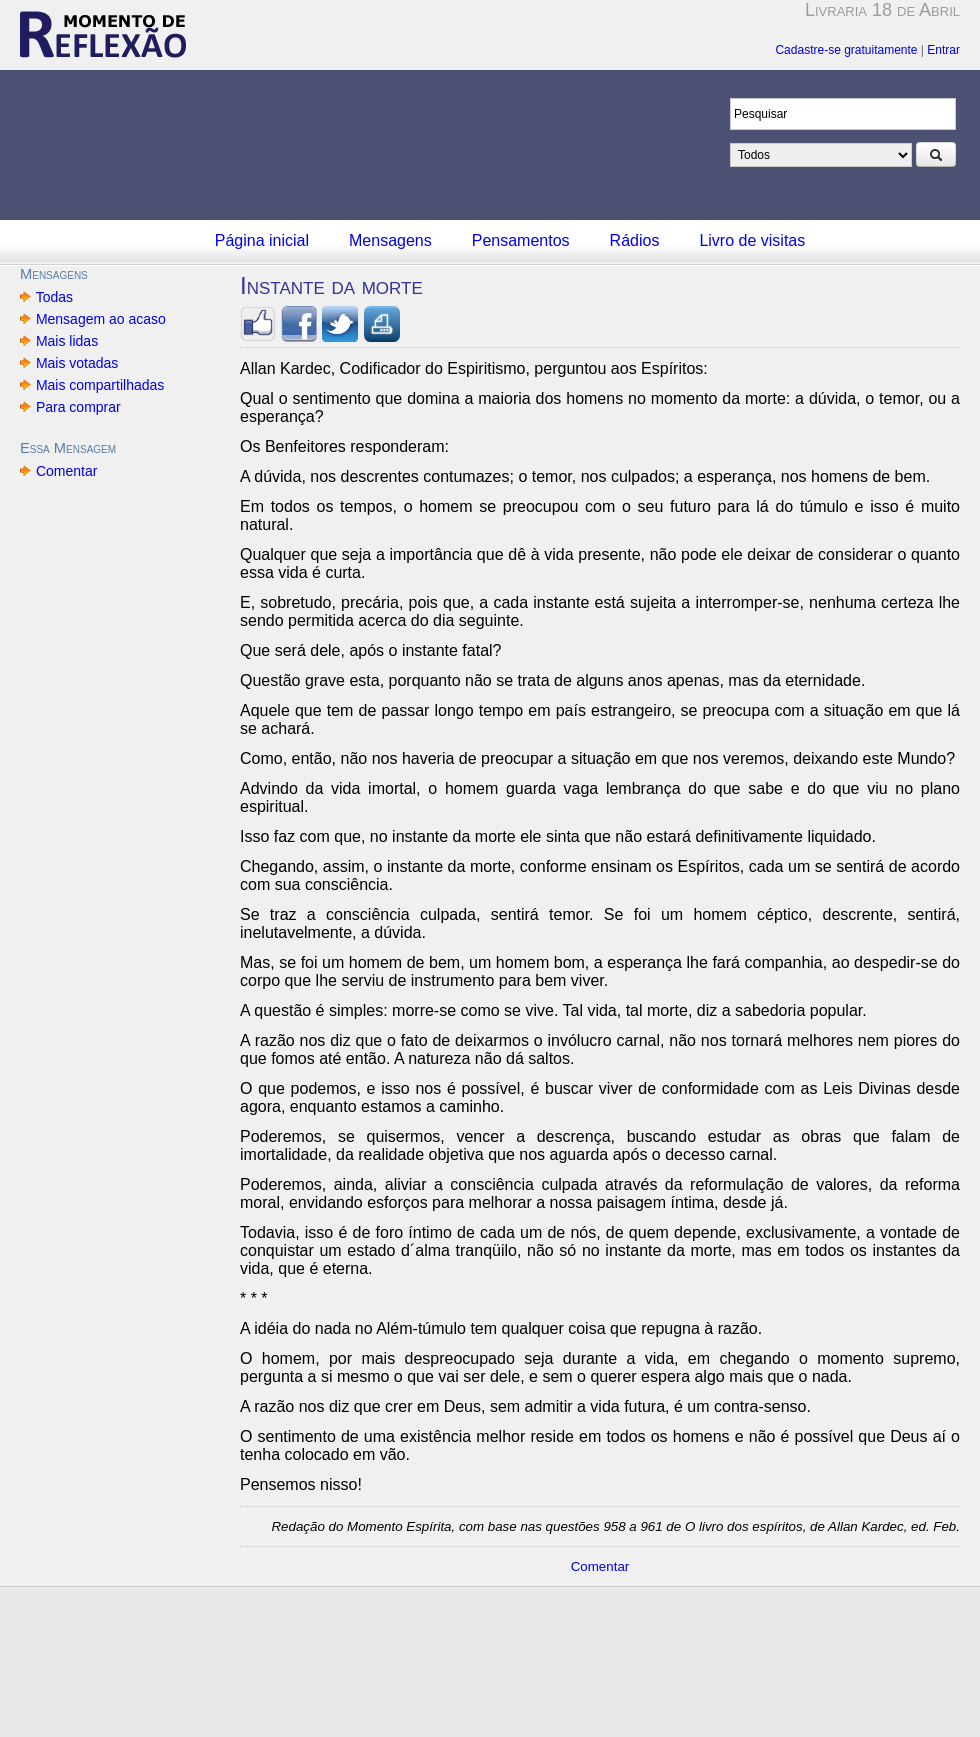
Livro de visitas (752, 240)
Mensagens (390, 240)
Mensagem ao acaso (101, 319)
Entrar (943, 50)
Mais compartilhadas (100, 385)
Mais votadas (77, 363)
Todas (54, 297)
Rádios (635, 240)
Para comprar (78, 407)
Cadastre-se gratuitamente (846, 50)
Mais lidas (67, 341)
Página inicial (262, 240)
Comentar (66, 471)
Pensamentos (521, 240)
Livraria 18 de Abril (882, 10)
